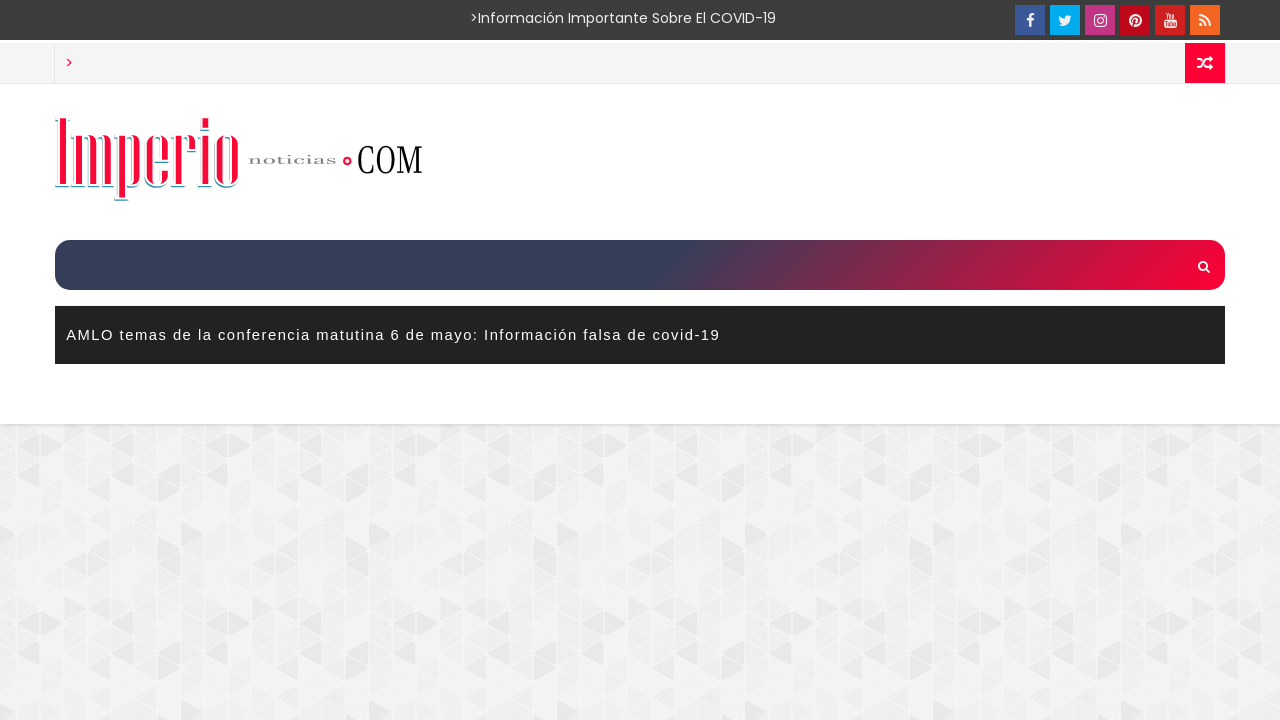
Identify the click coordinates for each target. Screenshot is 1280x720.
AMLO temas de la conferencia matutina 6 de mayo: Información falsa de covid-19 (393, 335)
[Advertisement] (859, 161)
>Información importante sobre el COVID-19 (545, 18)
